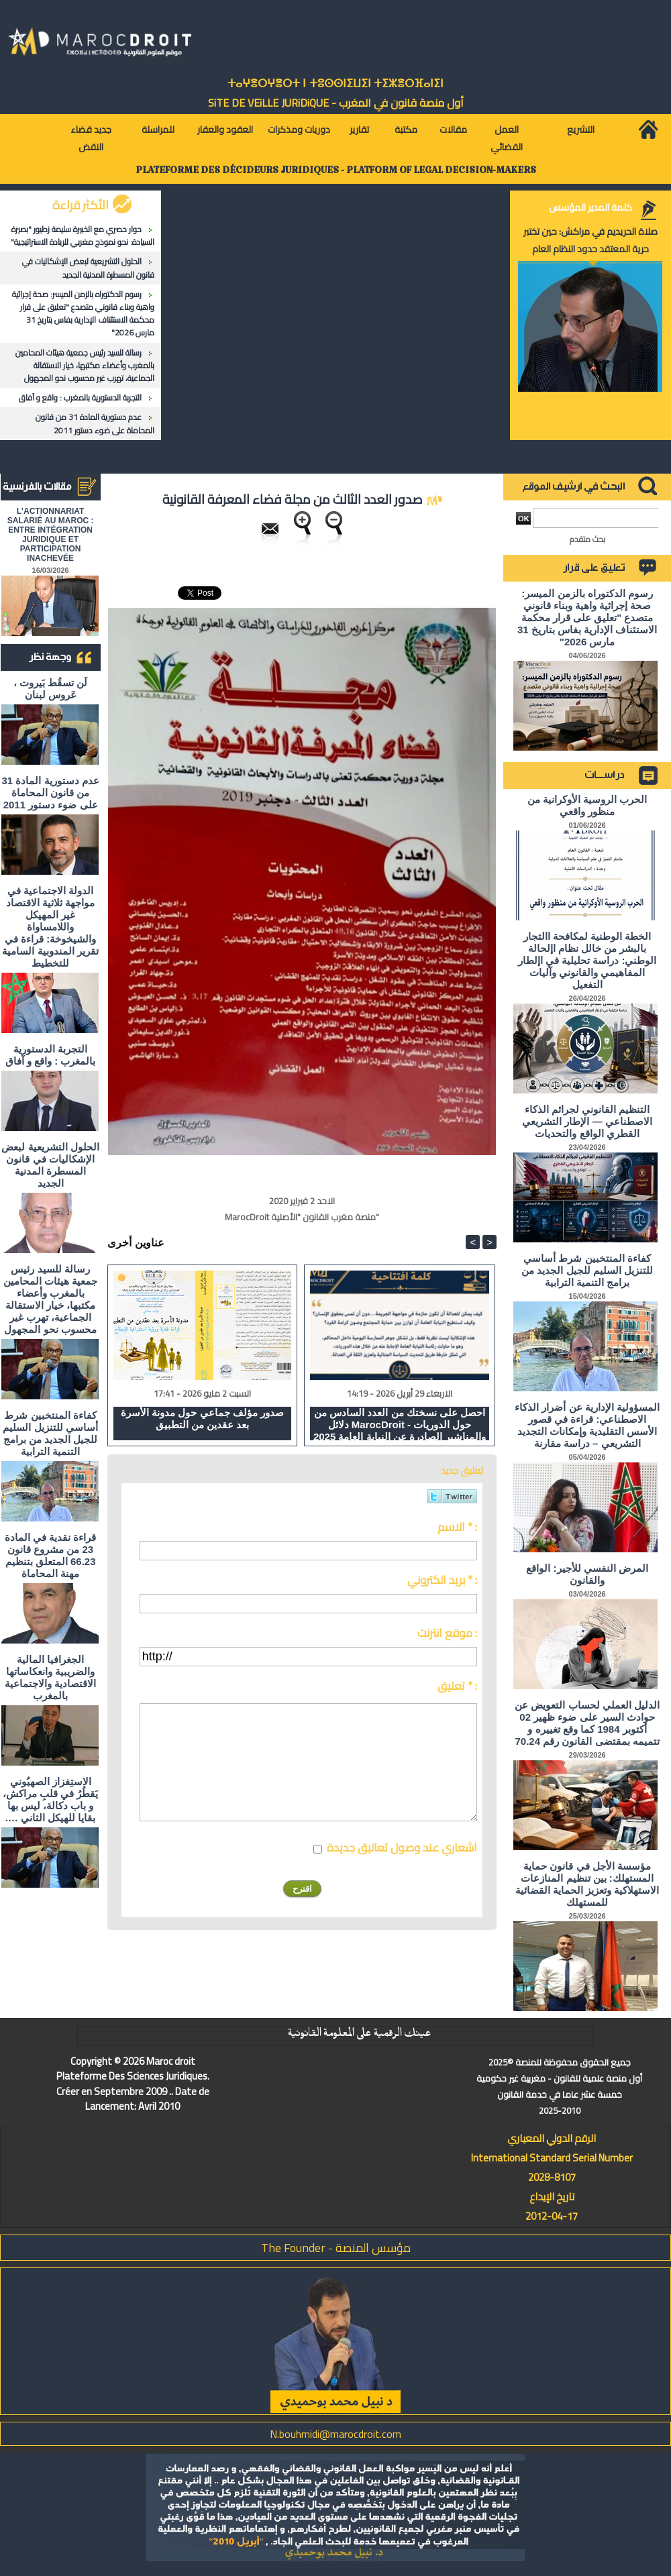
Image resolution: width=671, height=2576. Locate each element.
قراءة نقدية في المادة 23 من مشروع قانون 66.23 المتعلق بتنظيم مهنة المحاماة (51, 1555)
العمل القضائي (507, 138)
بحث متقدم (587, 539)
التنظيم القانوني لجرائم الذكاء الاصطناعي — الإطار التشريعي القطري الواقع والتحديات (587, 1121)
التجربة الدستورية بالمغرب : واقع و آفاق (80, 397)
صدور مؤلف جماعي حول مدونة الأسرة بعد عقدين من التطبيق (202, 1418)
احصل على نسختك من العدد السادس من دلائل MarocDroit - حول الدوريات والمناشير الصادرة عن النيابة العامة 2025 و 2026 (399, 1423)
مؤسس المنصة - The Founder (336, 2248)
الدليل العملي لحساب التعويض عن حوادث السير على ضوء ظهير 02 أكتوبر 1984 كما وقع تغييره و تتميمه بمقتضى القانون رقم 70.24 (587, 1723)
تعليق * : (457, 1686)
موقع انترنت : (447, 1633)
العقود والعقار (225, 129)
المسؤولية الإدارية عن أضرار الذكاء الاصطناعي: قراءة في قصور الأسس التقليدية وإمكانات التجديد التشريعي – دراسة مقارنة (587, 1425)
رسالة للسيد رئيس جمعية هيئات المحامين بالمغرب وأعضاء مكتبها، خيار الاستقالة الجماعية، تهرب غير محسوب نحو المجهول (84, 365)
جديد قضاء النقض (90, 138)
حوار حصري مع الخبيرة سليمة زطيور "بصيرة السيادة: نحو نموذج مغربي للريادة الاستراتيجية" (82, 235)
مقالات (453, 129)
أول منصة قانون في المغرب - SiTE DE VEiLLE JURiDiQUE (336, 103)
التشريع (581, 129)
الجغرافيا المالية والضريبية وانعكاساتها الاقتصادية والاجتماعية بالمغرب (50, 1677)
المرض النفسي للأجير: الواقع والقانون (587, 1574)
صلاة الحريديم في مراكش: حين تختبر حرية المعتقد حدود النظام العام (590, 240)
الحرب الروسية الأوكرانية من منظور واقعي (587, 805)
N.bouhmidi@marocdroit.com (335, 2434)
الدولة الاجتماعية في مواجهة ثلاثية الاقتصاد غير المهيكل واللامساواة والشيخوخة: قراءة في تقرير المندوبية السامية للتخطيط (50, 927)
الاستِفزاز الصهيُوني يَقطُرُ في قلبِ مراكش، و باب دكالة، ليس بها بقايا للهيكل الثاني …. (51, 1799)
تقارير (359, 129)
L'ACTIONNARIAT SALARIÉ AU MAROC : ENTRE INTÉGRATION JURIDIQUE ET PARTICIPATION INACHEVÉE (50, 534)
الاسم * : (457, 1527)
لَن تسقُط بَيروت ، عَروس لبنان (50, 688)
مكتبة (406, 129)
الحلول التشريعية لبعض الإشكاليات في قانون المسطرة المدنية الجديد (88, 268)
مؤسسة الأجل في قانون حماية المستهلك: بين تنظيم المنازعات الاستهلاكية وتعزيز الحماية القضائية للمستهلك (587, 1884)
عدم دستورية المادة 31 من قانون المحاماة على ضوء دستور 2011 (95, 423)
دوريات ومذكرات (299, 129)
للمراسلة (158, 129)
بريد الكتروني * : (442, 1580)
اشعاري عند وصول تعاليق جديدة (402, 1847)
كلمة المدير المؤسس (590, 207)
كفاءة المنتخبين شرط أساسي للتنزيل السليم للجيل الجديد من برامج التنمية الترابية (50, 1433)
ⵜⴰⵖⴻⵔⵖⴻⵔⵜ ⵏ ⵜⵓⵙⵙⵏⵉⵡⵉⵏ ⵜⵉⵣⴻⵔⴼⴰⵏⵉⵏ (335, 83)
